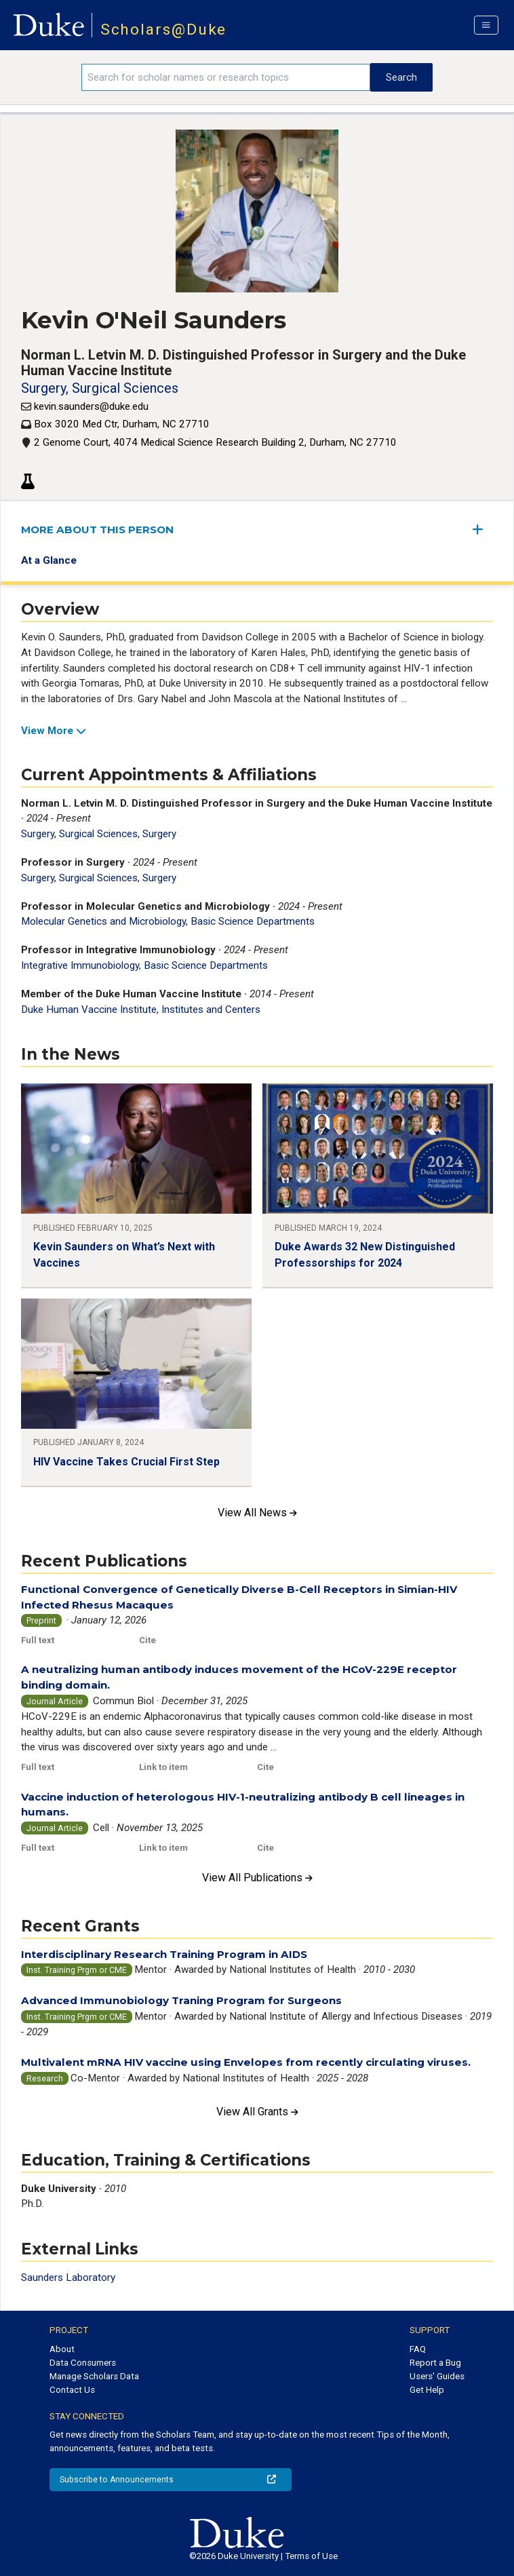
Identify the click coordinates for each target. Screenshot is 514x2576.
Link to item (163, 1767)
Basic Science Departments (253, 921)
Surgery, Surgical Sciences (99, 388)
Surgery (159, 834)
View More (53, 731)
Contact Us (72, 2390)
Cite (147, 1640)
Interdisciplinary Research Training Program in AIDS (164, 1954)
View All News (257, 1512)
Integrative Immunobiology (80, 965)
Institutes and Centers (210, 1009)
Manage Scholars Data (94, 2376)
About (62, 2349)
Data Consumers (83, 2363)
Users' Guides (437, 2376)
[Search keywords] (225, 77)
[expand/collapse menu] (482, 529)
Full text (37, 1640)
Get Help (427, 2390)
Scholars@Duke (163, 29)
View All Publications (257, 1877)
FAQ (418, 2349)
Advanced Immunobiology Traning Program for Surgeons (181, 2000)
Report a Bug (435, 2363)
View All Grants (257, 2111)
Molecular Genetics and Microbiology (103, 921)
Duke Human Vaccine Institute (89, 1009)
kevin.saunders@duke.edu (91, 406)
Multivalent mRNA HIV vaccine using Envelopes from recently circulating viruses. (246, 2062)
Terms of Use (311, 2556)
